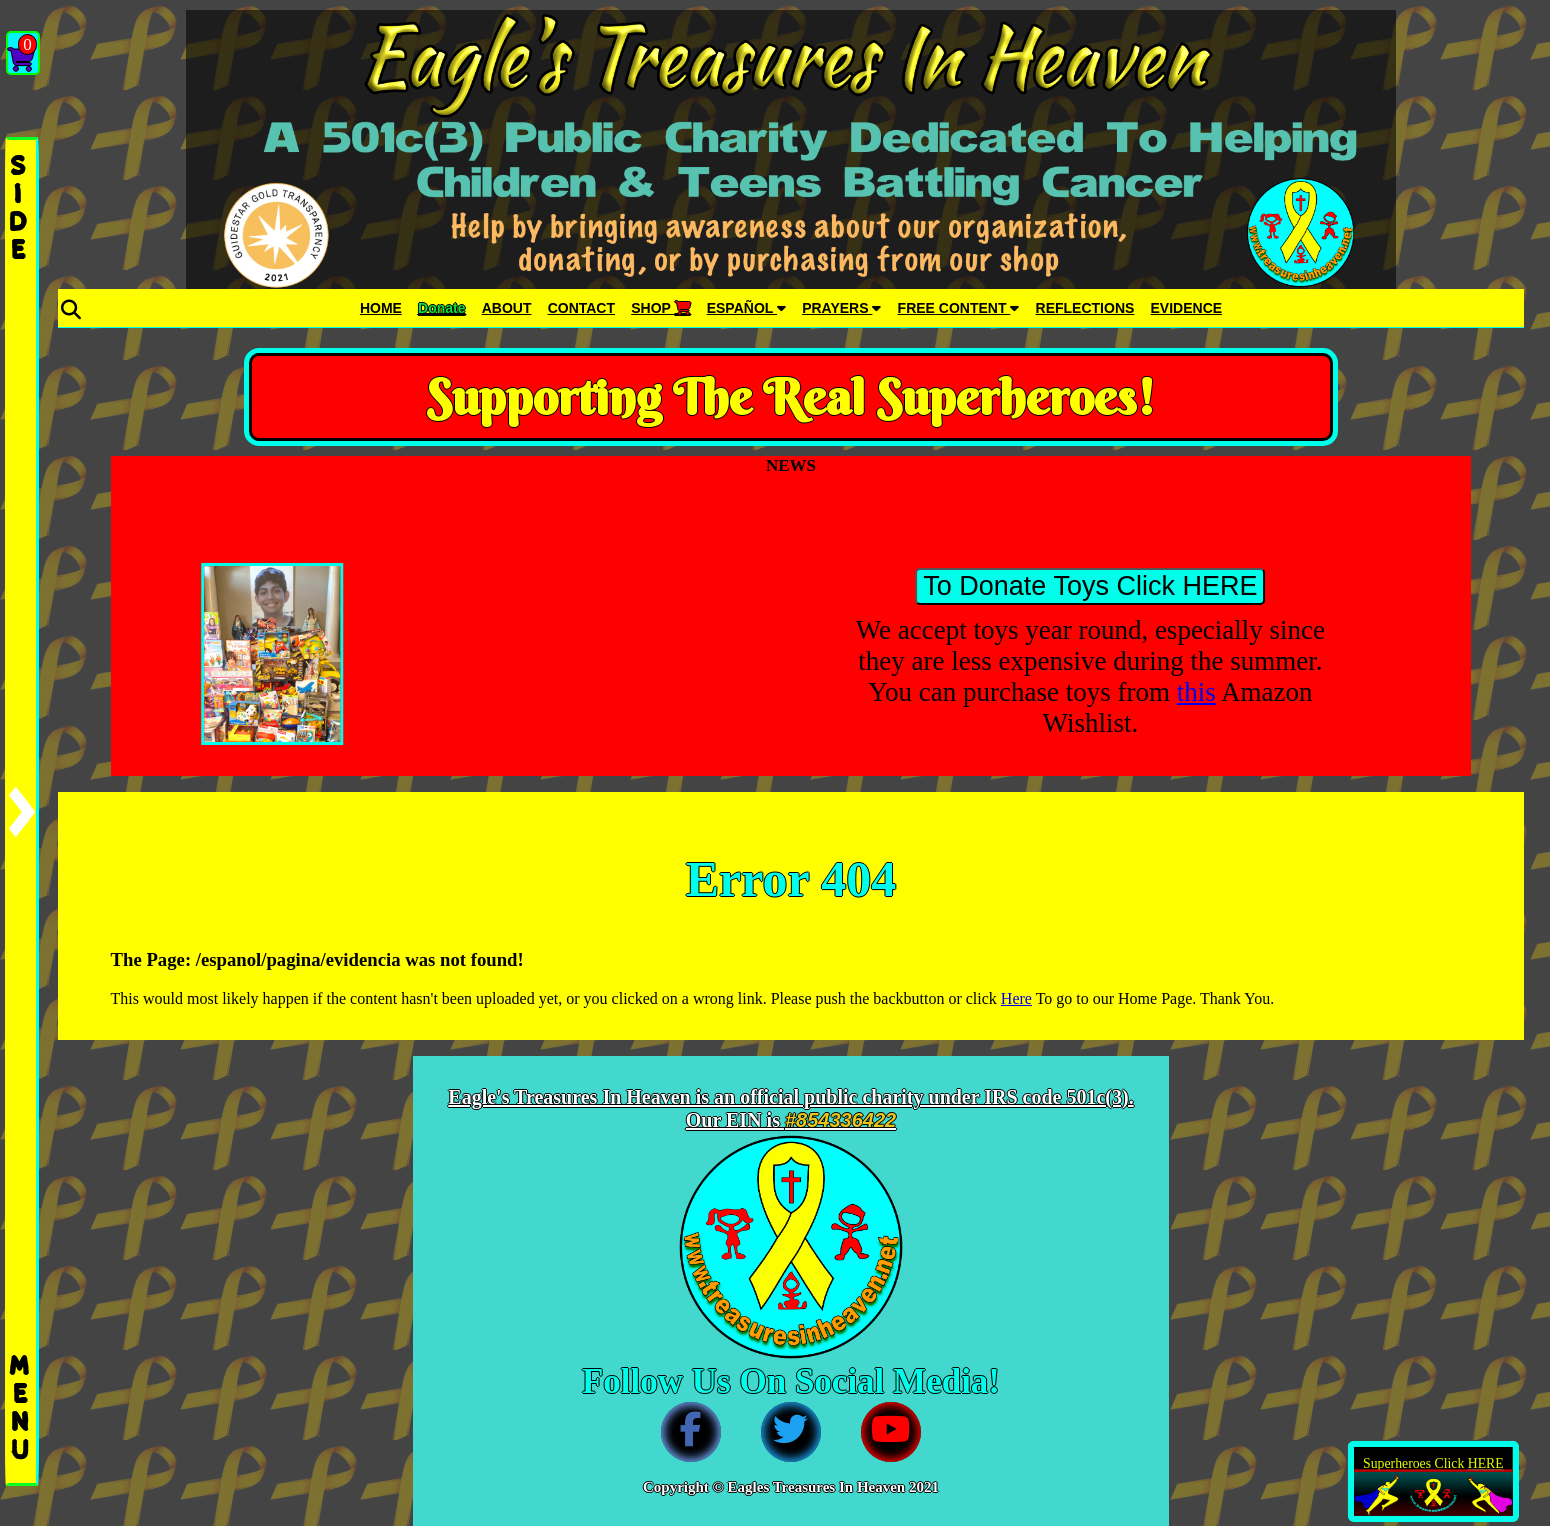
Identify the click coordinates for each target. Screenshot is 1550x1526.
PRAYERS (841, 308)
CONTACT (581, 308)
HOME (381, 308)
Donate (441, 308)
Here (1016, 998)
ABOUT (507, 308)
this (1196, 692)
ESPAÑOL (746, 308)
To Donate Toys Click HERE (1090, 586)
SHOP (660, 308)
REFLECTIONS (1085, 308)
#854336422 (840, 1120)
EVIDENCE (1187, 308)
